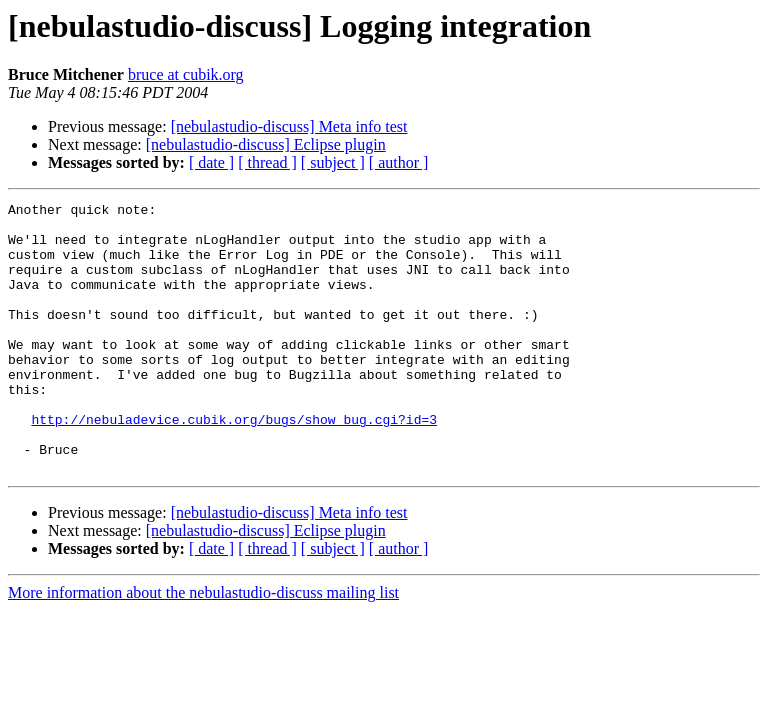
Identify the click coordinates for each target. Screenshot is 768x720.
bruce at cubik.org (186, 74)
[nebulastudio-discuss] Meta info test (289, 126)
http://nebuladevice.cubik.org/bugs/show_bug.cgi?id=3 (234, 464)
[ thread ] (267, 162)
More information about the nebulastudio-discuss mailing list (203, 646)
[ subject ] (333, 162)
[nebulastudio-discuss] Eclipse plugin (266, 144)
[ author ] (399, 162)
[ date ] (211, 162)
